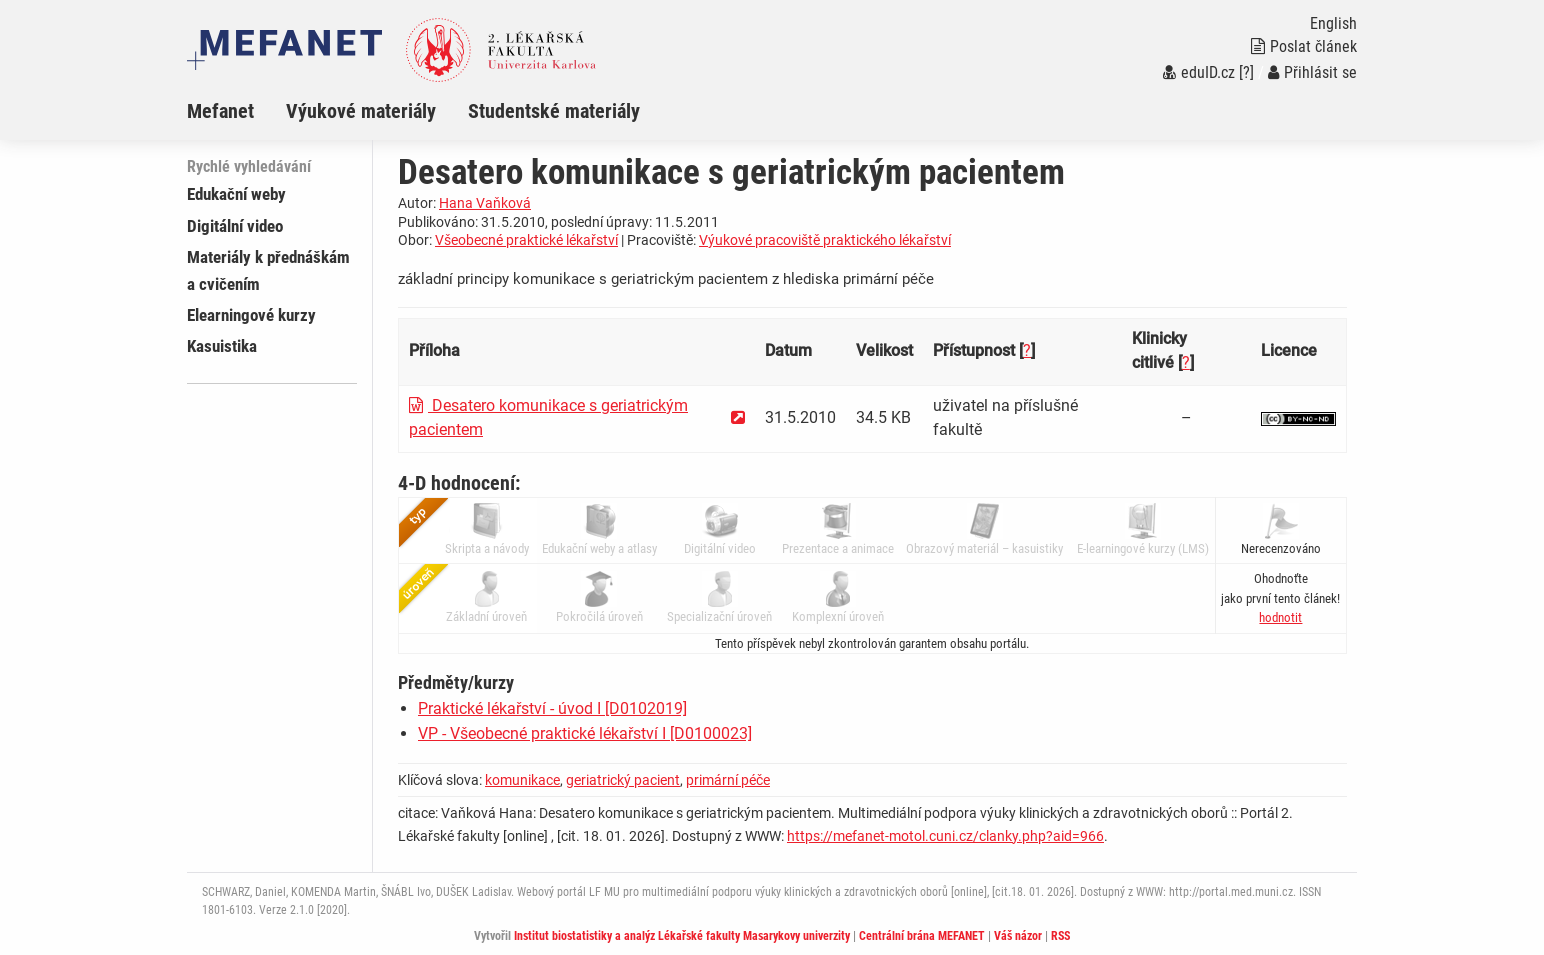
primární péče (728, 780)
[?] (1246, 72)
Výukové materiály (361, 111)
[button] (1280, 617)
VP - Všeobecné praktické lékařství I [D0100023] (585, 733)
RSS (1060, 936)
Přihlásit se (1312, 72)
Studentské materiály (554, 111)
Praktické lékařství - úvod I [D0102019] (552, 708)
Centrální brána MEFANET (922, 936)
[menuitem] (236, 111)
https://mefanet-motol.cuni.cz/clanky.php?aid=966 (945, 836)
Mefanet (220, 111)
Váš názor (1018, 936)
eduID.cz (1199, 72)
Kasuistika (222, 346)
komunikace (522, 780)
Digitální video (235, 226)
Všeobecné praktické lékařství (526, 240)
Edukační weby (236, 194)
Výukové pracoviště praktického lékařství (825, 240)
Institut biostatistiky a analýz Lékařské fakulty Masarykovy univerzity (682, 936)
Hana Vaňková (485, 203)
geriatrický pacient (623, 780)
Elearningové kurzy (251, 315)
